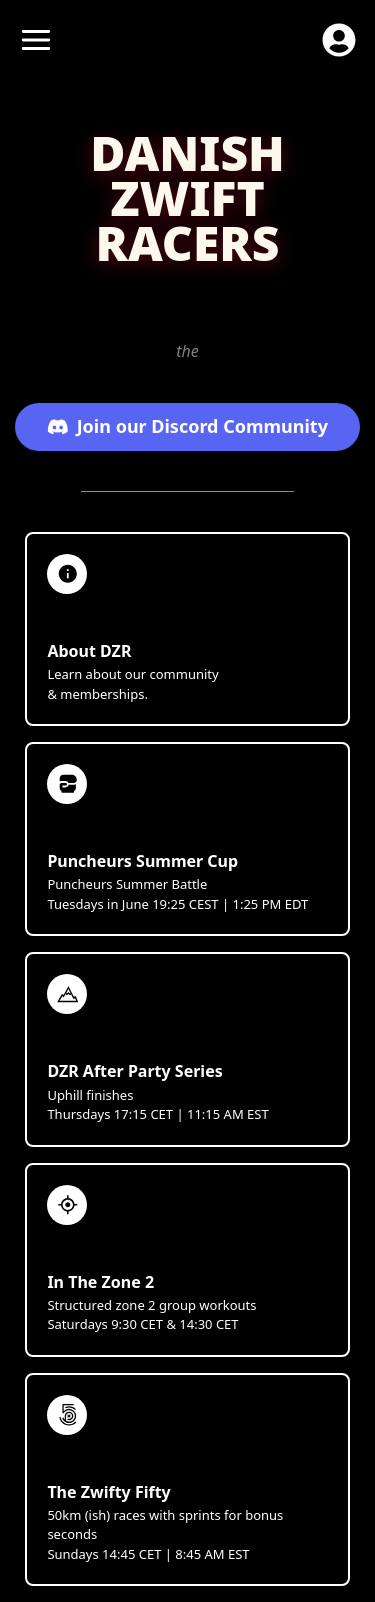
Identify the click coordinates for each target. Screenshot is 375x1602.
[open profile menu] (339, 40)
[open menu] (36, 40)
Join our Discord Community (187, 426)
